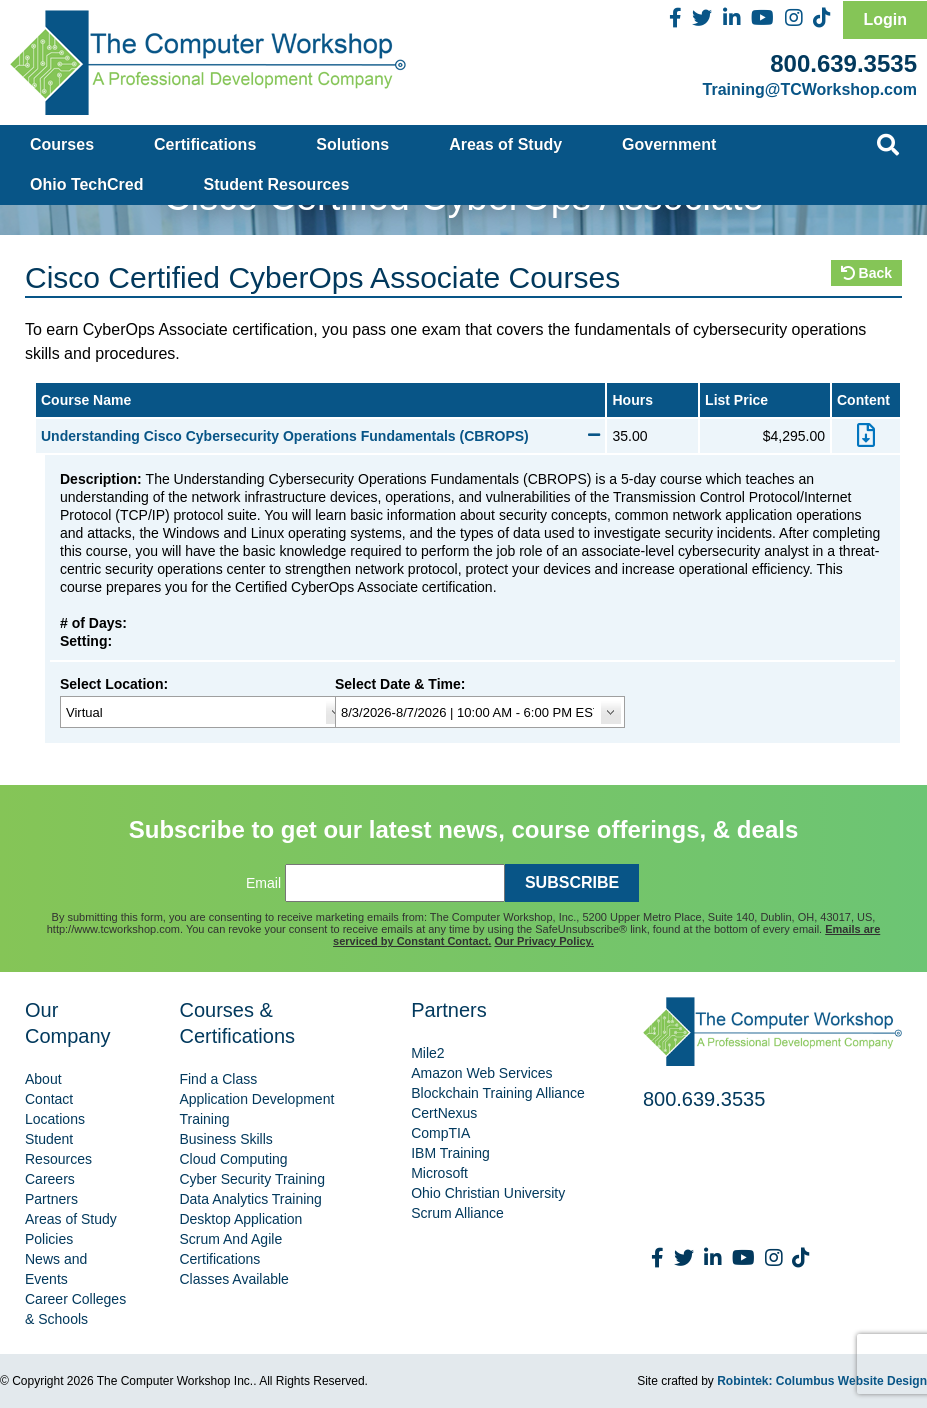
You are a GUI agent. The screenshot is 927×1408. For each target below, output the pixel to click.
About (43, 1079)
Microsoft (439, 1173)
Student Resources (277, 184)
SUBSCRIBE (572, 882)
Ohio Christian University (488, 1193)
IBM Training (450, 1153)
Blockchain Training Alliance (498, 1093)
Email (263, 883)
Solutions (352, 144)
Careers (50, 1179)
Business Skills (225, 1139)
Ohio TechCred (87, 184)
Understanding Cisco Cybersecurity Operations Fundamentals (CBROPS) (320, 436)
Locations (55, 1119)
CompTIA (440, 1133)
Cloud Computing (233, 1159)
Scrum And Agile (230, 1239)
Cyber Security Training (252, 1179)
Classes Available (233, 1279)
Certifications (205, 144)
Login (885, 19)
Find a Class (218, 1079)
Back (866, 273)
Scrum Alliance (457, 1213)
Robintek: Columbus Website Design (822, 1381)
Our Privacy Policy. (543, 941)
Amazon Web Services (481, 1073)
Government (669, 144)
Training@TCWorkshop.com (810, 89)
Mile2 (427, 1053)
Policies (49, 1239)
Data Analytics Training (250, 1199)
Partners (51, 1199)
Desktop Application (240, 1219)
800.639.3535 (843, 63)
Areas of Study (505, 144)
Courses (62, 144)
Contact (49, 1099)
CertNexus (444, 1113)
